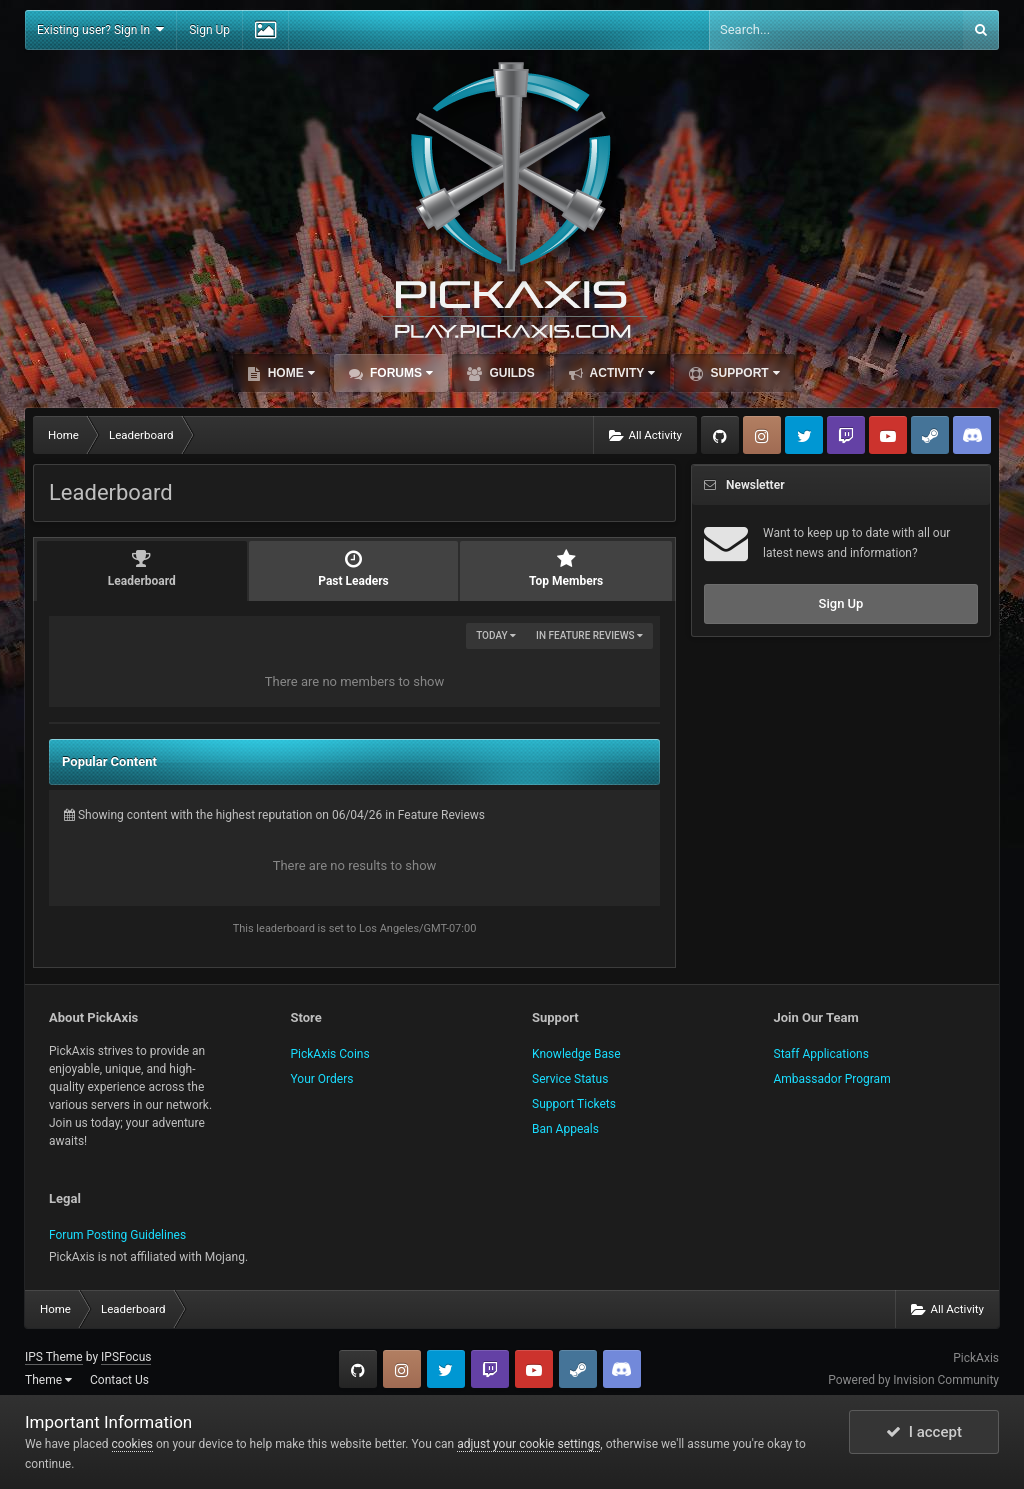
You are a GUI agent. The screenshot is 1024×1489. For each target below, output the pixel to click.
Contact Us (119, 1380)
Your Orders (322, 1079)
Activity (621, 373)
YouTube (888, 435)
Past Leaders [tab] (354, 568)
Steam (930, 435)
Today (496, 635)
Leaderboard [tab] (142, 568)
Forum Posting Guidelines (117, 1235)
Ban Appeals (565, 1129)
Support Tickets (574, 1104)
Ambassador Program (832, 1079)
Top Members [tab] (566, 568)
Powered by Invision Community (913, 1380)
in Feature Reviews (589, 635)
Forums (400, 373)
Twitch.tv (846, 435)
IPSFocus (126, 1357)
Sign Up (209, 30)
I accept (924, 1432)
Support (743, 373)
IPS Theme (54, 1357)
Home (289, 373)
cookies (133, 1444)
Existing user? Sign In (100, 29)
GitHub (720, 435)
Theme (48, 1380)
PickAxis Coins (330, 1054)
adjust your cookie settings (528, 1444)
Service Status (570, 1079)
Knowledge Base (576, 1054)
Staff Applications (821, 1054)
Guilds (510, 373)
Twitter (804, 435)
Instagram (762, 435)
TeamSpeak (972, 435)
